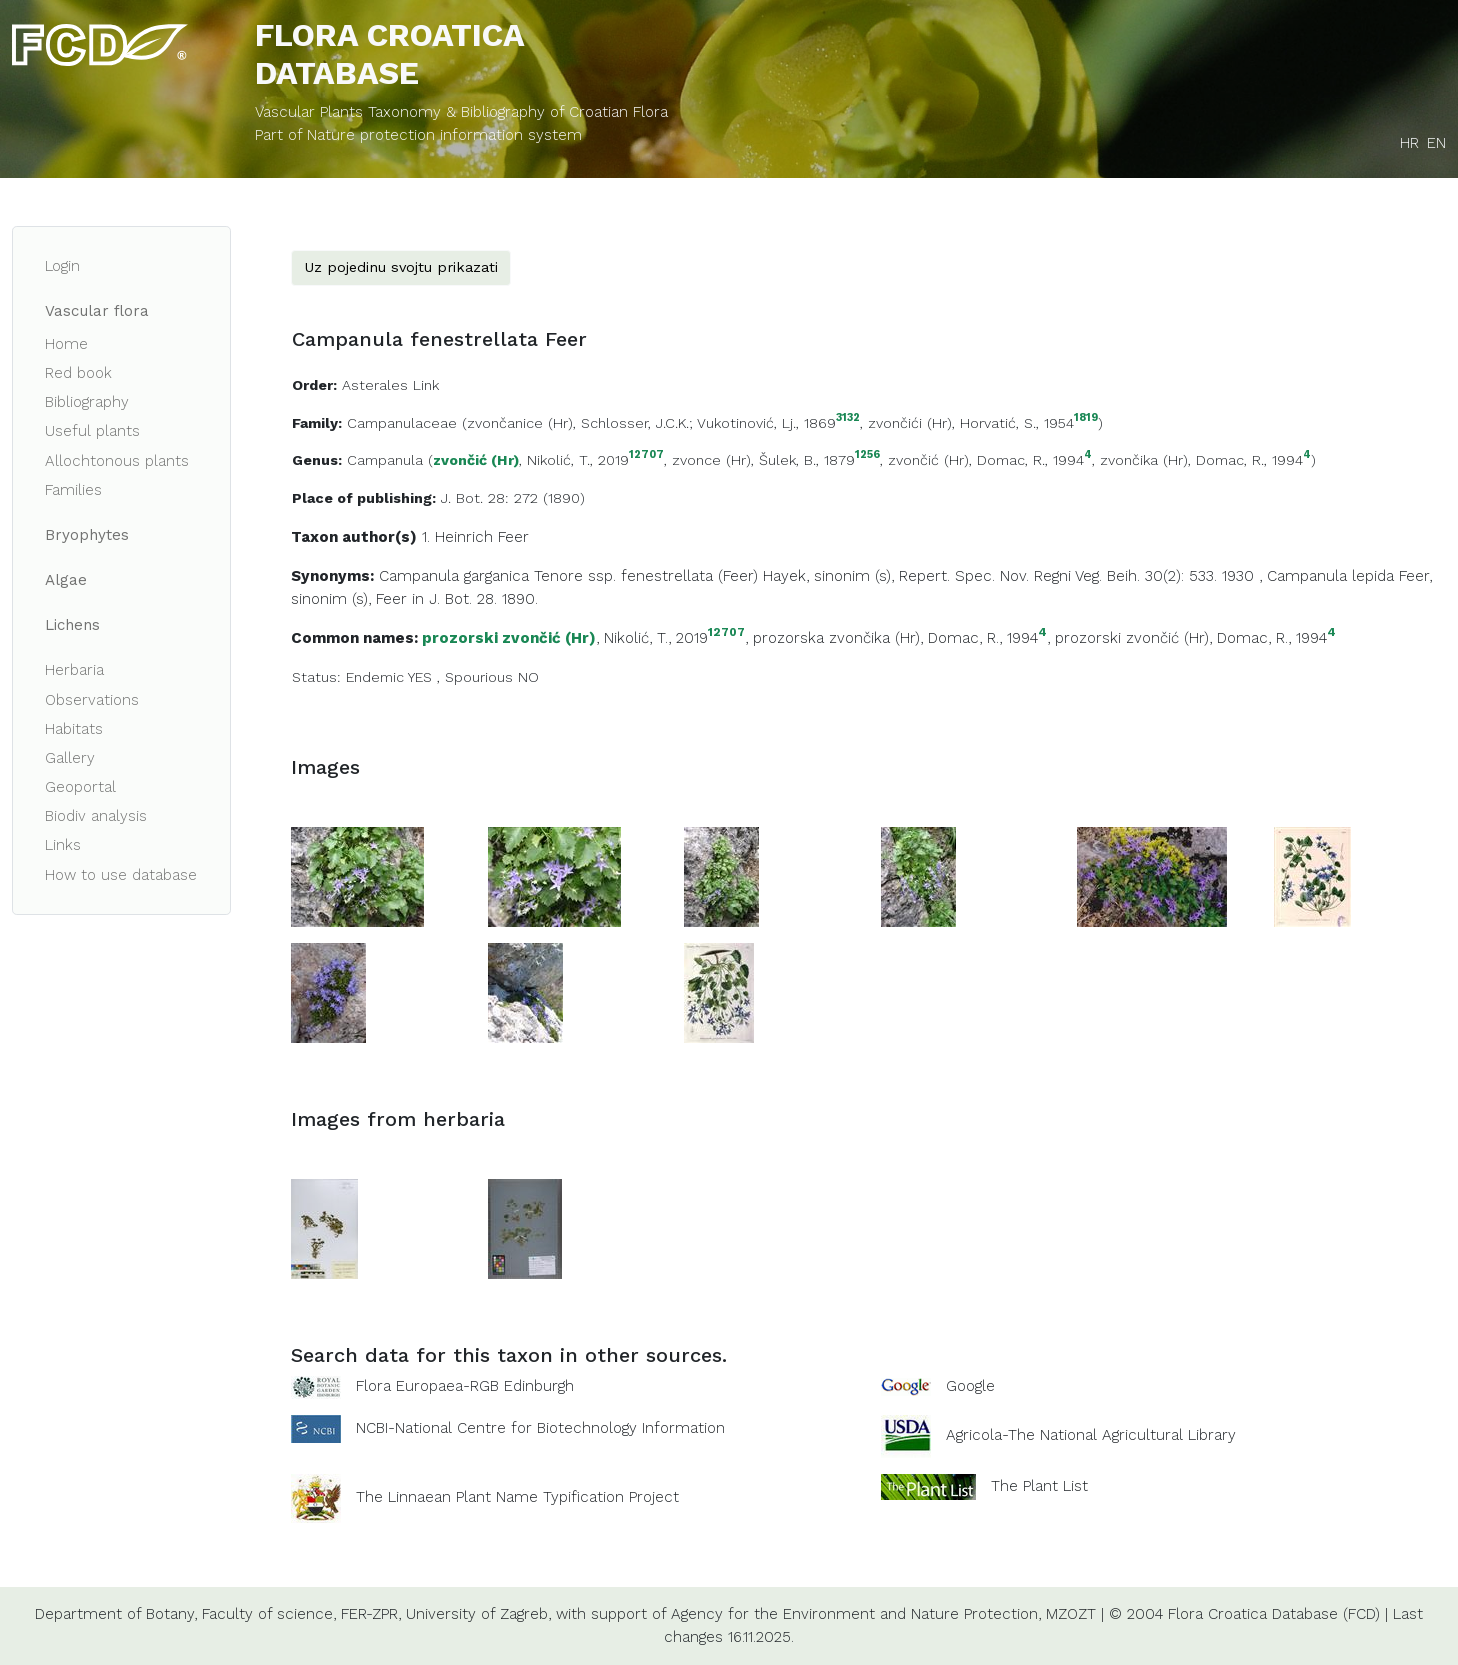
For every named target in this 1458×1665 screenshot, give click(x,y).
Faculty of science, (269, 1614)
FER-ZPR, (371, 1614)
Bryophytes (87, 535)
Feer (513, 537)
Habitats (74, 729)
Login (62, 266)
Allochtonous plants (117, 461)
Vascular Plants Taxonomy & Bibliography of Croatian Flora (461, 112)
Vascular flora (97, 311)
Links (63, 845)
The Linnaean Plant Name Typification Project (517, 1497)
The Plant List (1039, 1486)
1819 (1086, 418)
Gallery (70, 758)
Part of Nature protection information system (418, 135)
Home (66, 344)
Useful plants (92, 431)
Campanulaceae (402, 423)
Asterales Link (390, 385)
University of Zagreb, (478, 1614)
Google (970, 1386)
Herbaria (74, 670)
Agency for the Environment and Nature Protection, (856, 1614)
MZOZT (1071, 1614)
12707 (646, 455)
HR (1409, 143)
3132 (848, 418)
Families (73, 490)
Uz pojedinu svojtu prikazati (401, 267)
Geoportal (80, 787)
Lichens (72, 625)
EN (1436, 143)
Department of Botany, (116, 1614)
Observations (92, 700)
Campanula (385, 460)
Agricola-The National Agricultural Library (1091, 1435)
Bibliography (87, 402)
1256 (867, 455)
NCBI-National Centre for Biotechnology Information (540, 1428)
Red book (78, 373)
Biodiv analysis (96, 816)
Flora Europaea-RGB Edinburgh (465, 1386)
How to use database (121, 875)
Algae (66, 580)
